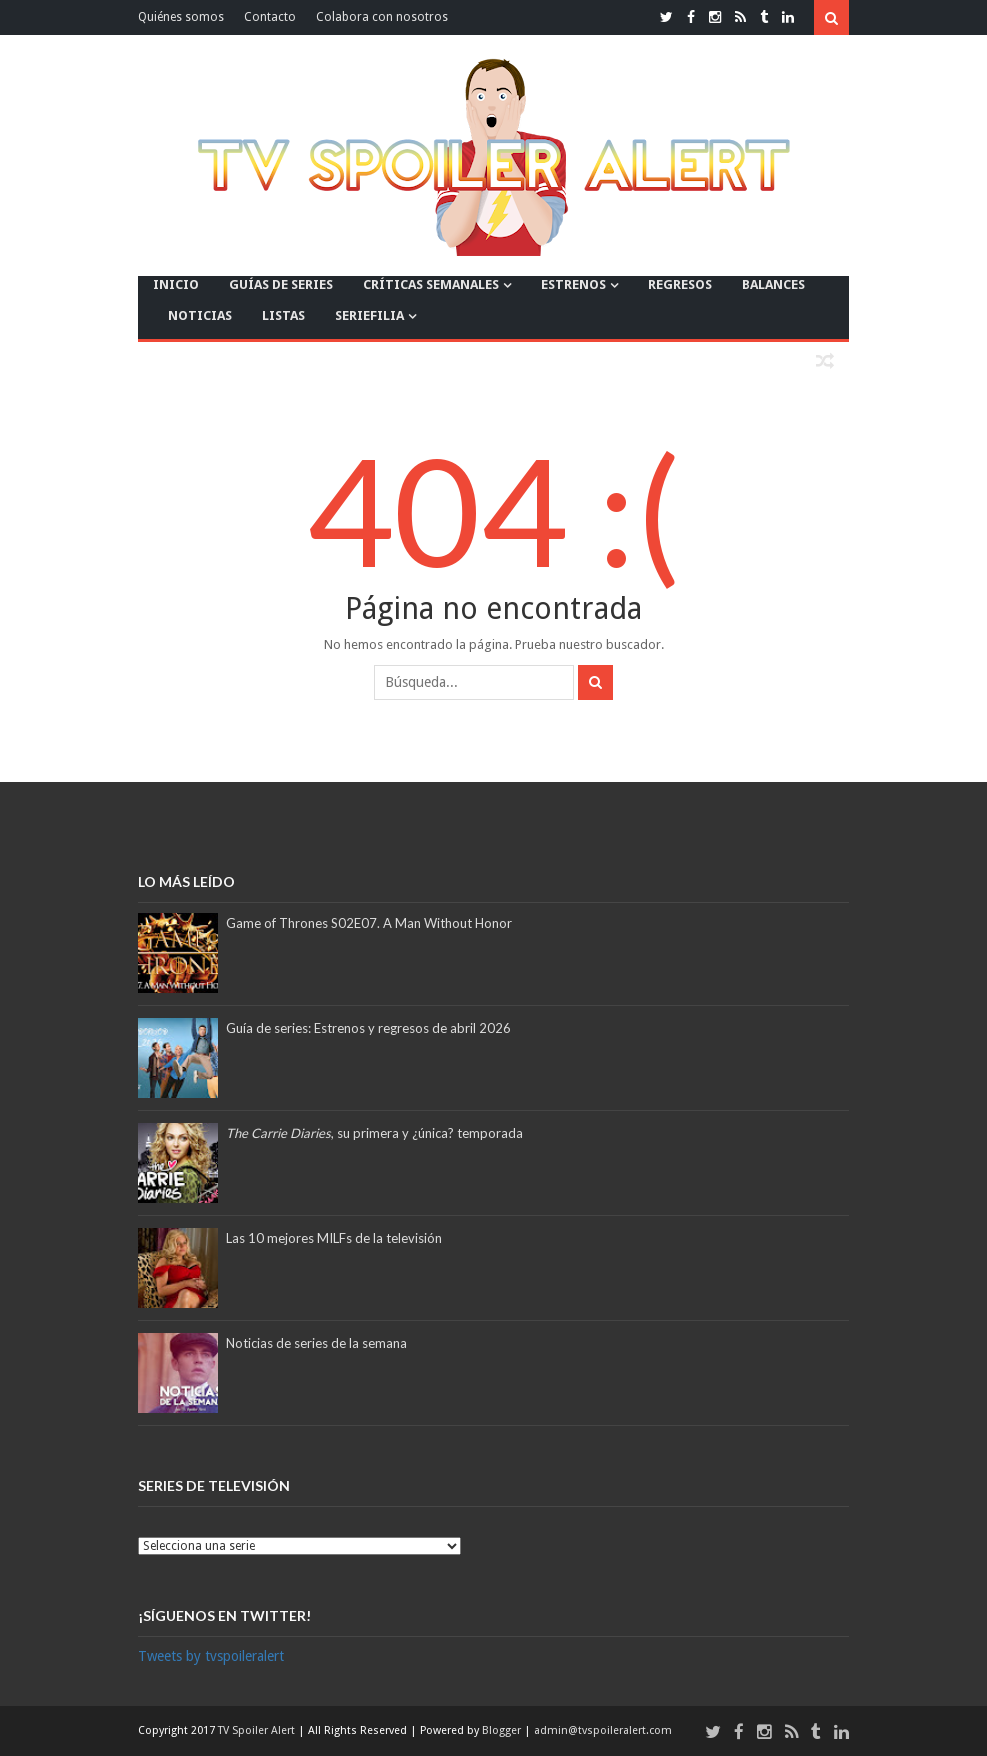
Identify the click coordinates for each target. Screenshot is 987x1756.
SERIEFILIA (369, 315)
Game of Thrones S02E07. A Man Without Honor (369, 923)
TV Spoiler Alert (258, 1730)
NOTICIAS (200, 315)
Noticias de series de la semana (316, 1343)
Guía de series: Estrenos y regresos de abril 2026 (368, 1028)
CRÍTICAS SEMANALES (431, 284)
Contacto (270, 17)
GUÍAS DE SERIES (281, 284)
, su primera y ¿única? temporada (374, 1133)
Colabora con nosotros (382, 17)
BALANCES (773, 284)
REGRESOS (680, 284)
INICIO (176, 284)
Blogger (503, 1730)
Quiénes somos (181, 17)
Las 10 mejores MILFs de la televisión (334, 1238)
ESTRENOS (573, 284)
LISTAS (283, 315)
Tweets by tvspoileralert (211, 1656)
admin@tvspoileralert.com (603, 1730)
